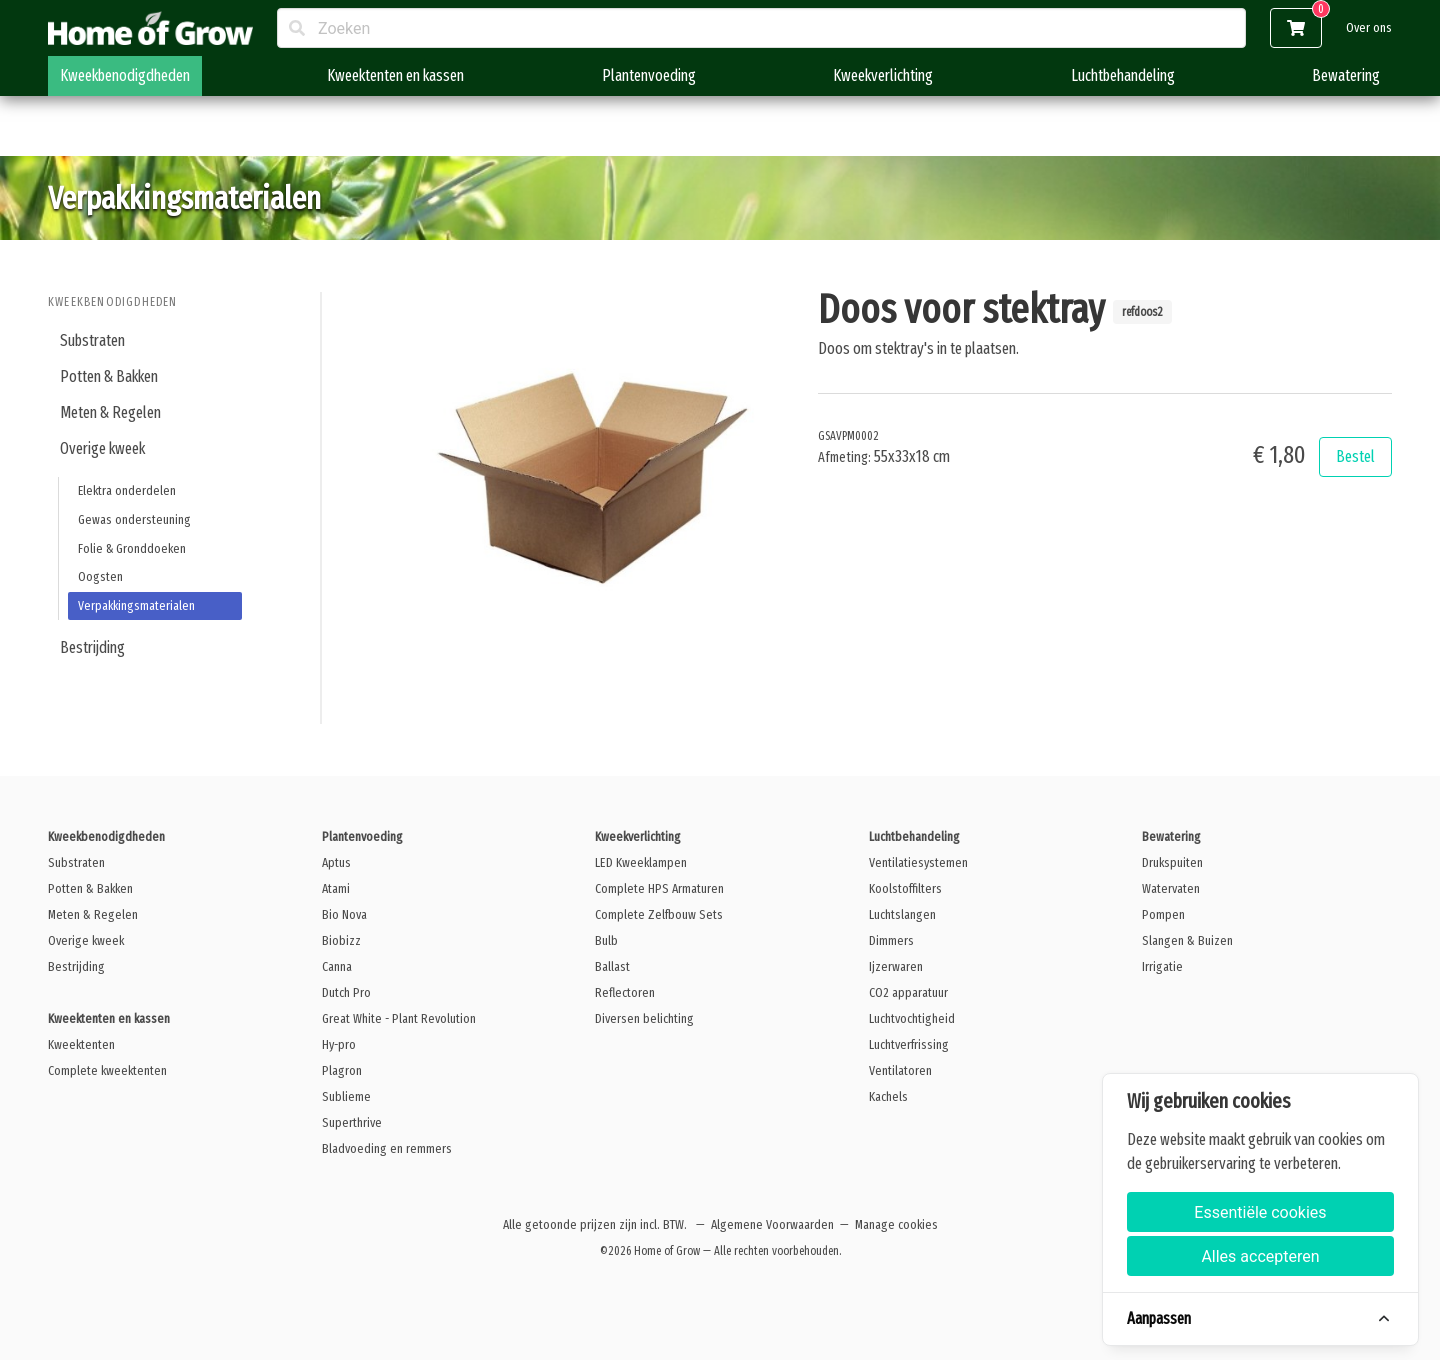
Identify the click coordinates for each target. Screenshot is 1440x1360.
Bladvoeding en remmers (387, 1148)
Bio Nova (344, 914)
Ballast (612, 966)
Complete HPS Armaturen (659, 888)
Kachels (888, 1096)
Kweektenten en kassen (395, 75)
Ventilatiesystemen (918, 862)
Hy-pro (339, 1044)
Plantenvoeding (649, 75)
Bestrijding (92, 647)
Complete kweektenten (107, 1070)
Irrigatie (1162, 966)
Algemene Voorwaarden (772, 1224)
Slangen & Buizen (1187, 940)
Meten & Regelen (110, 412)
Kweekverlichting (883, 75)
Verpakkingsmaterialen (136, 605)
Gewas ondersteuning (134, 519)
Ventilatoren (900, 1070)
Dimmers (891, 940)
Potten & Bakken (109, 376)
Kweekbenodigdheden (125, 75)
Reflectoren (625, 992)
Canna (337, 966)
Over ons (1369, 27)
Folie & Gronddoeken (132, 548)
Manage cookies (896, 1224)
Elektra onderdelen (127, 490)
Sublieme (346, 1096)
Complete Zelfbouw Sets (659, 914)
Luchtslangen (902, 914)
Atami (336, 888)
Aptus (336, 862)
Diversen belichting (644, 1018)
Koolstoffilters (905, 888)
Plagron (342, 1070)
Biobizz (341, 940)
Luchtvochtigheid (912, 1018)
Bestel (1355, 456)
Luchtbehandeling (1123, 75)
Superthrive (352, 1122)
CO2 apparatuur (908, 992)
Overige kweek (102, 448)
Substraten (92, 340)
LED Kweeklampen (641, 862)
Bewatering (1346, 75)
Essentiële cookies (1260, 1212)
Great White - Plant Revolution (399, 1018)
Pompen (1163, 914)
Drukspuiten (1172, 862)
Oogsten (100, 576)
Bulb (606, 940)
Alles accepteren (1260, 1256)
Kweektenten (81, 1044)
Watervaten (1171, 888)
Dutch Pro (346, 992)
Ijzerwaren (896, 966)
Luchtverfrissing (909, 1044)
